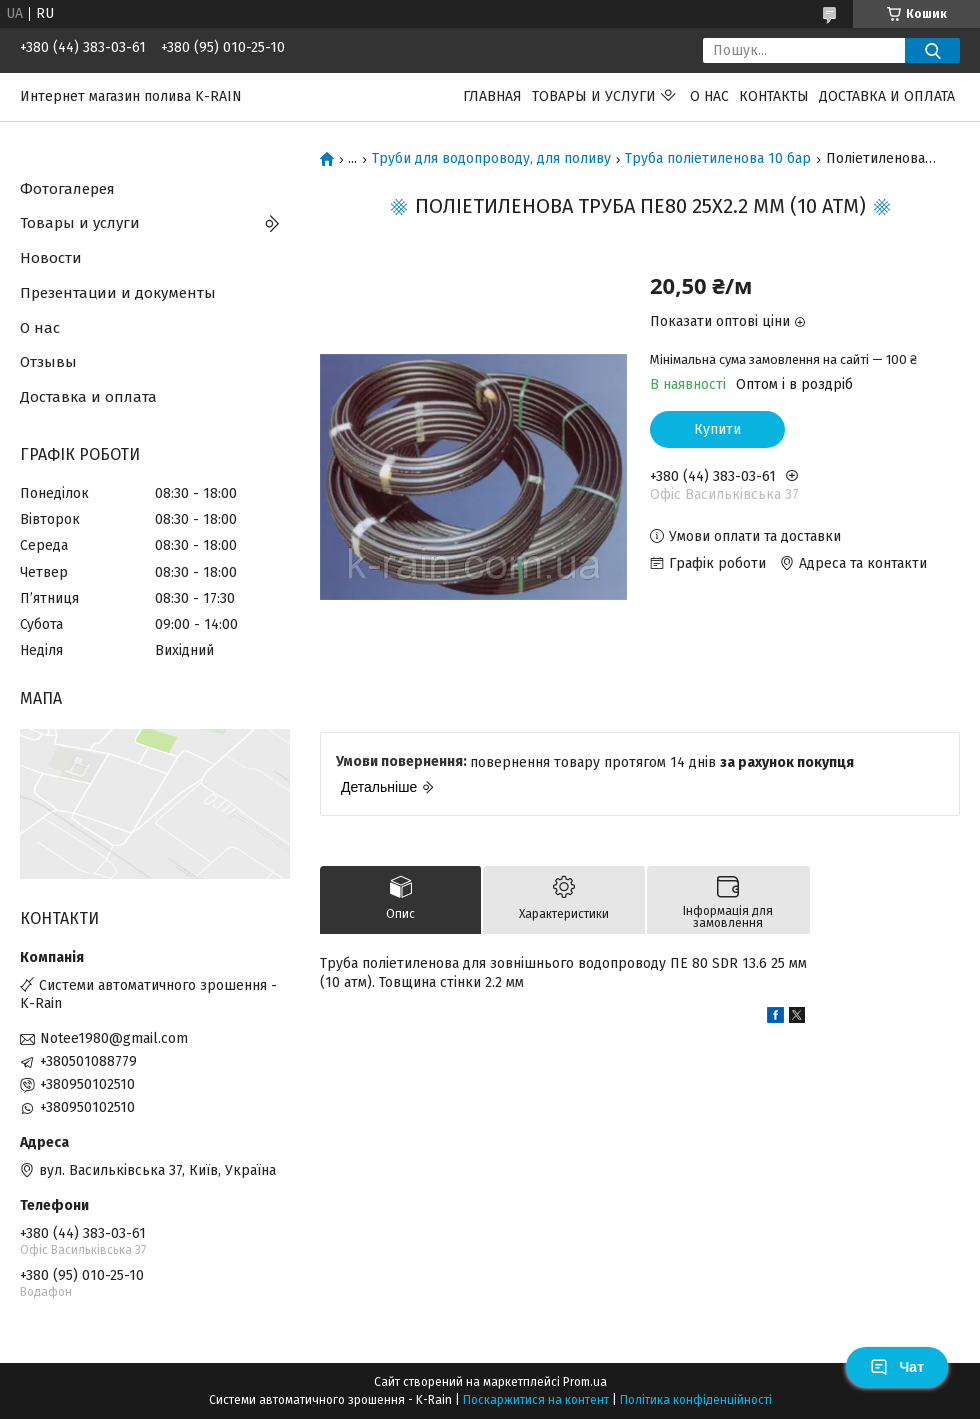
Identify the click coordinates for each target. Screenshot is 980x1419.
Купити (717, 429)
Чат (897, 1367)
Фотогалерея (67, 189)
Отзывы (48, 362)
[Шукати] (932, 50)
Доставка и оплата (887, 96)
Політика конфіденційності (696, 1400)
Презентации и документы (118, 293)
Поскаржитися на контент (536, 1400)
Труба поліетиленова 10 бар (718, 159)
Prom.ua (585, 1382)
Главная (492, 96)
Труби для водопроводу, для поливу (491, 159)
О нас (709, 96)
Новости (51, 258)
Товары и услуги (594, 96)
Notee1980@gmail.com (114, 1038)
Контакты (774, 96)
